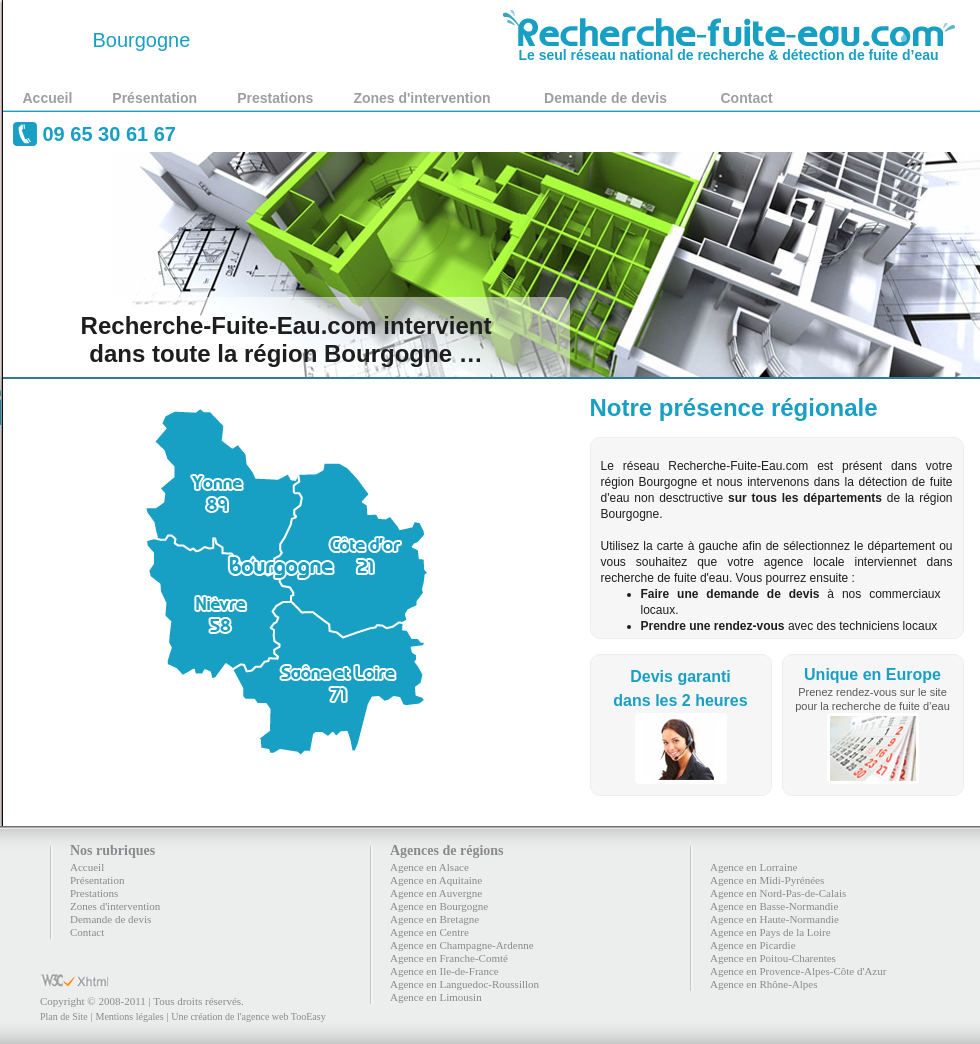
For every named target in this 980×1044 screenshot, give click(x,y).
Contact (747, 98)
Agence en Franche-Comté (449, 958)
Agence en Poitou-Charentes (773, 958)
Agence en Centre (429, 932)
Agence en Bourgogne (439, 906)
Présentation (154, 98)
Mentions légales (129, 1016)
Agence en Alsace (429, 867)
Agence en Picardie (753, 945)
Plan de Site (64, 1016)
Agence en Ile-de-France (444, 971)
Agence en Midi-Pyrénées (767, 880)
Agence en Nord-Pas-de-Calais (778, 893)
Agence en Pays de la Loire (770, 932)
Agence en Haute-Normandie (774, 919)
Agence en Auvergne (436, 893)
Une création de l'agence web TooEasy (248, 1016)
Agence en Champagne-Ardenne (462, 945)
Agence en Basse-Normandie (774, 906)
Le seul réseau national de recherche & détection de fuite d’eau (729, 48)
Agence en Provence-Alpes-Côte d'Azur (798, 971)
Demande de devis (605, 98)
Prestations (275, 98)
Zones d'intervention (421, 98)
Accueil (48, 98)
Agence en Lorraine (753, 867)
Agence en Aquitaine (436, 880)
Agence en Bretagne (434, 919)
